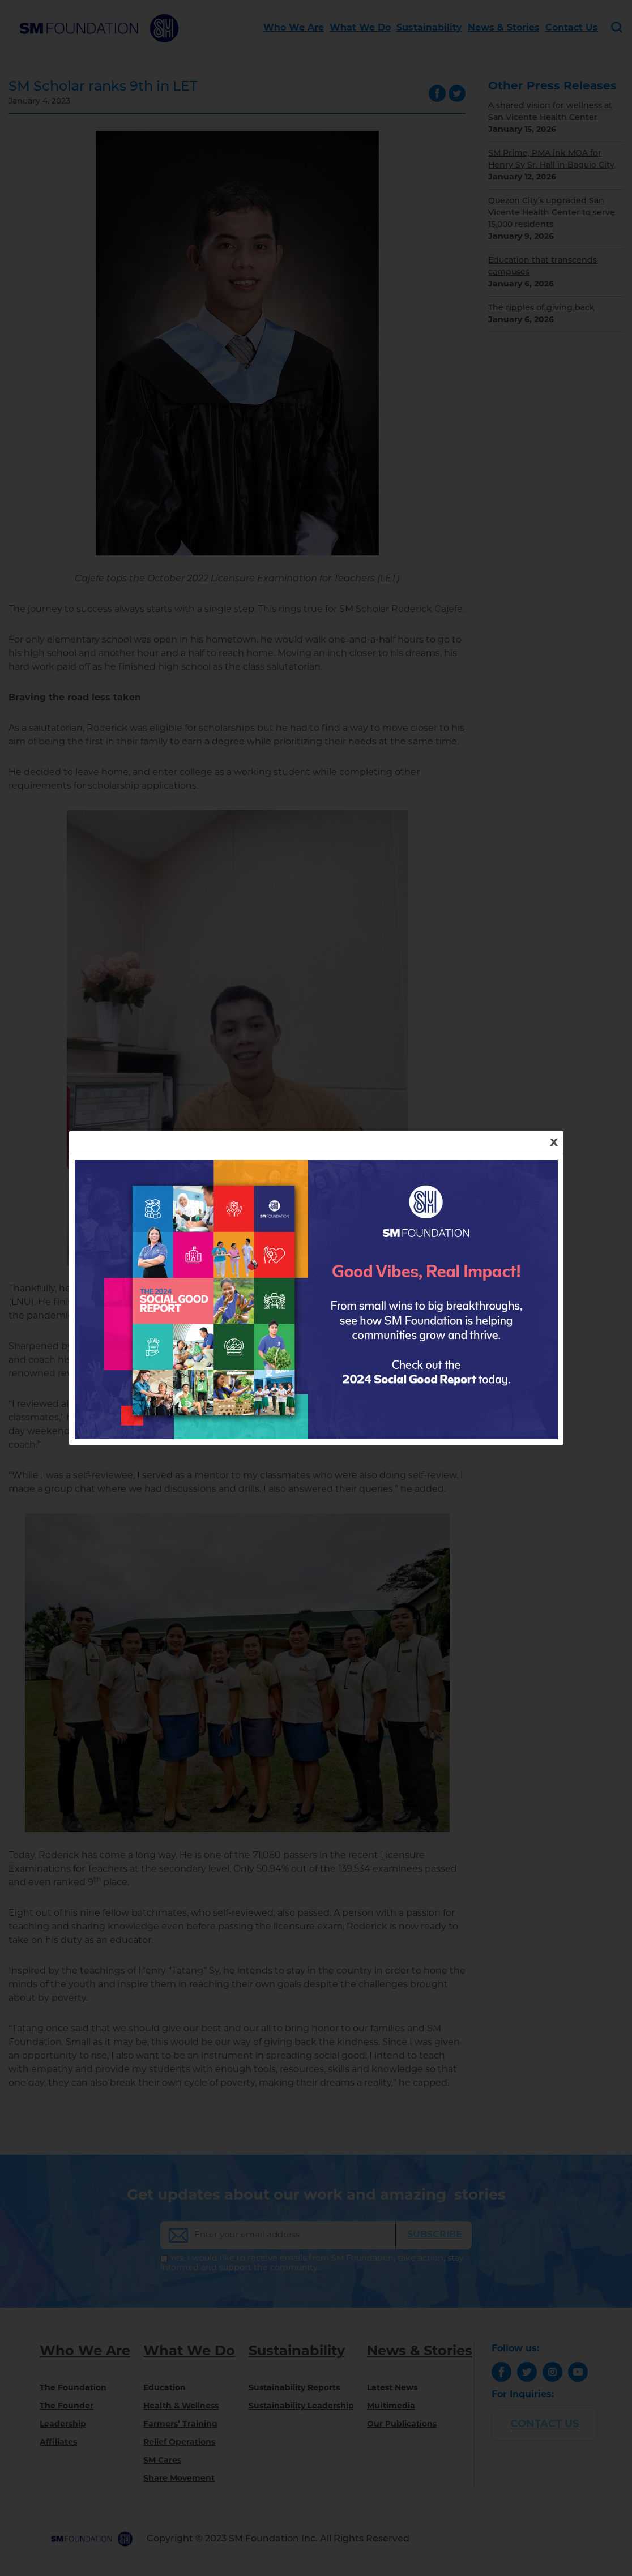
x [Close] (554, 1142)
